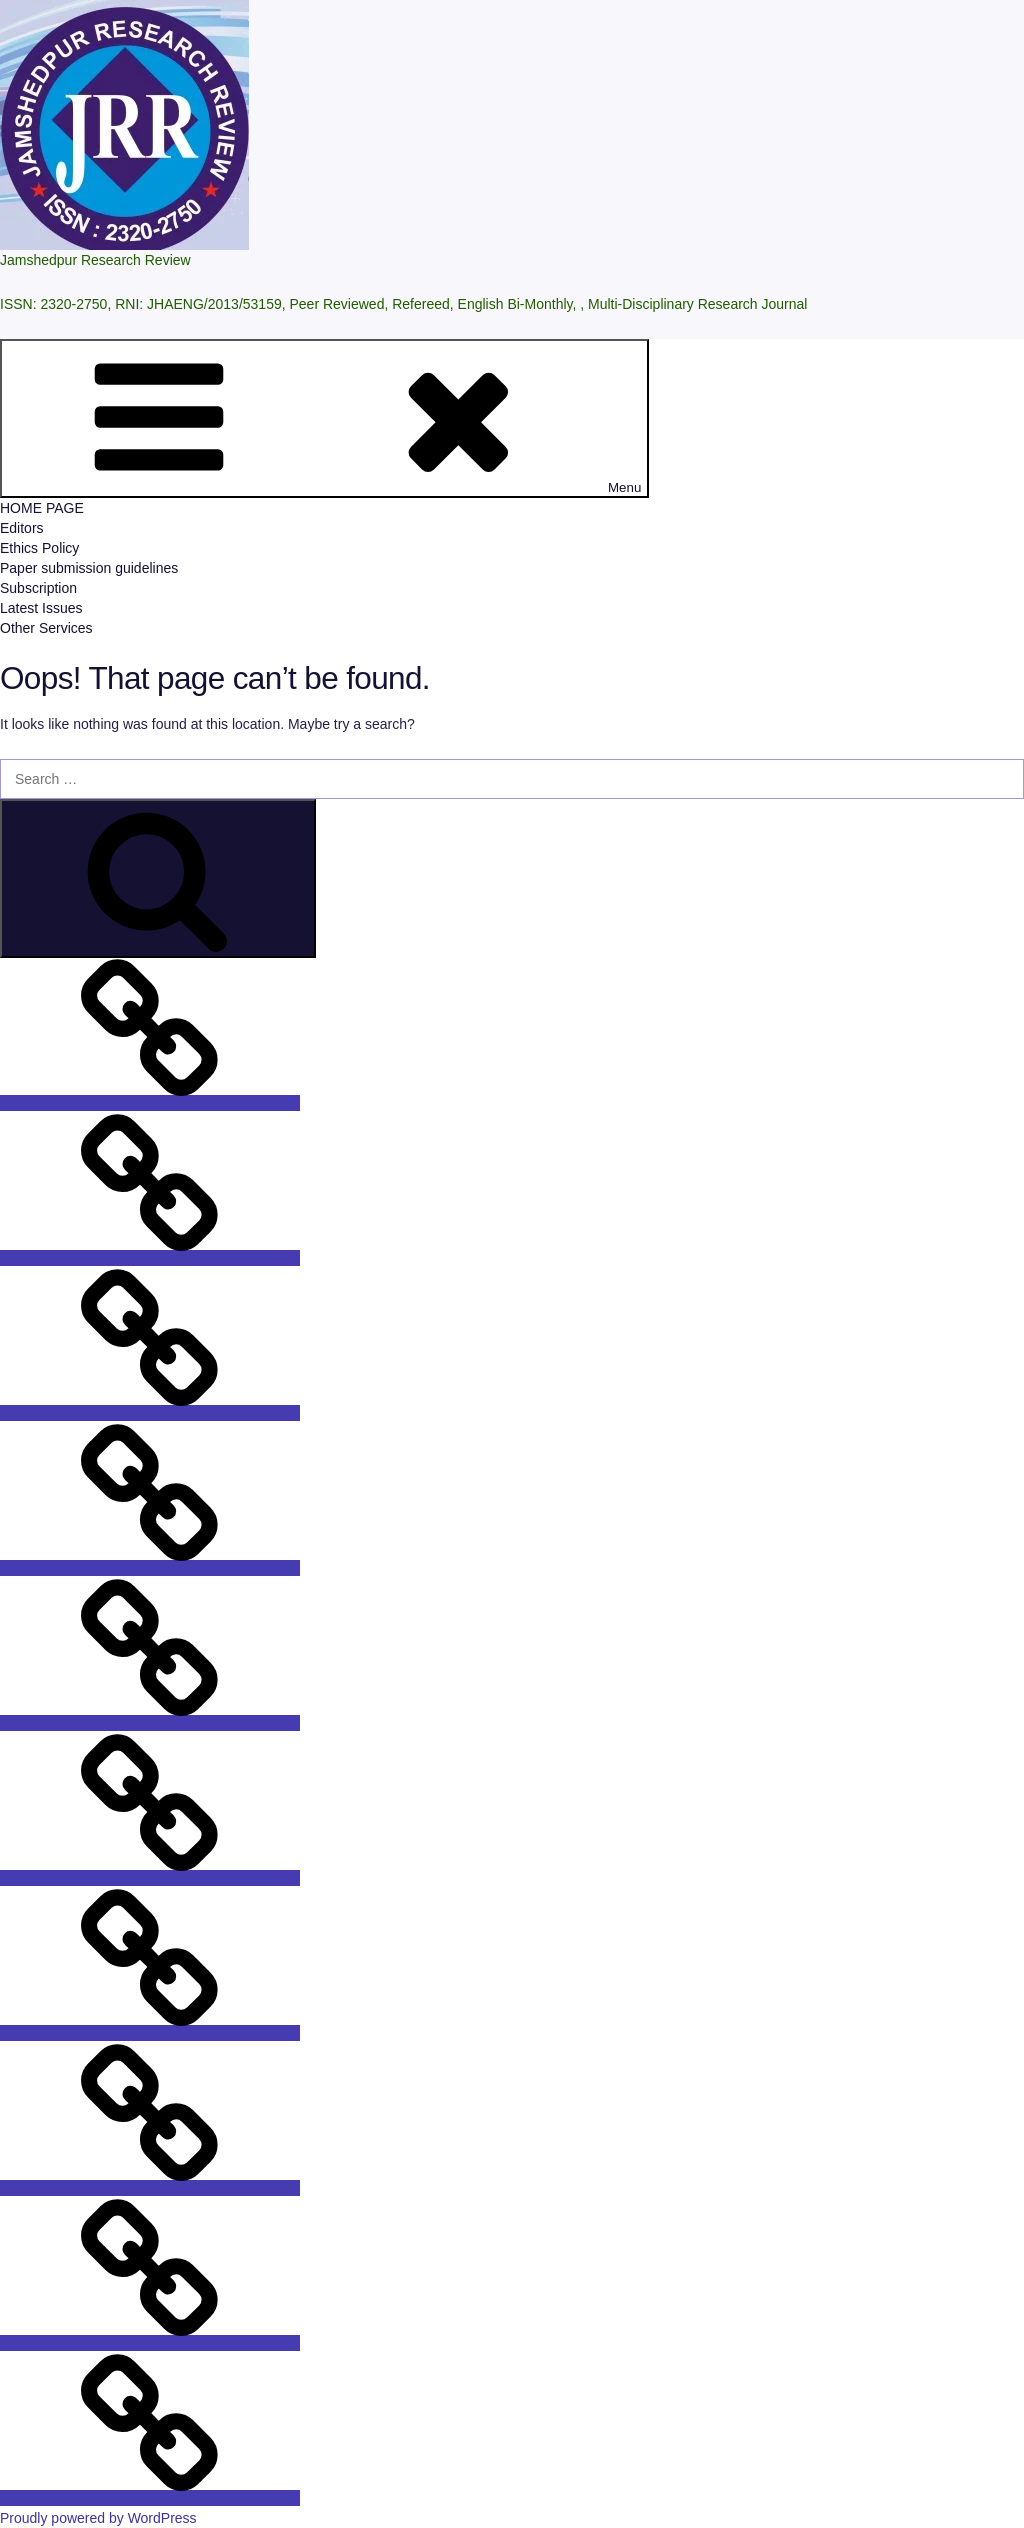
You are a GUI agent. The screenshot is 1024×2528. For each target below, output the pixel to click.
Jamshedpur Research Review (95, 260)
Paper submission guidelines (89, 568)
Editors (22, 528)
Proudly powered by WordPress (98, 2518)
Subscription (38, 588)
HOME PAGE (42, 508)
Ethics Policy (39, 548)
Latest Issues (41, 608)
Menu (324, 418)
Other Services (46, 628)
